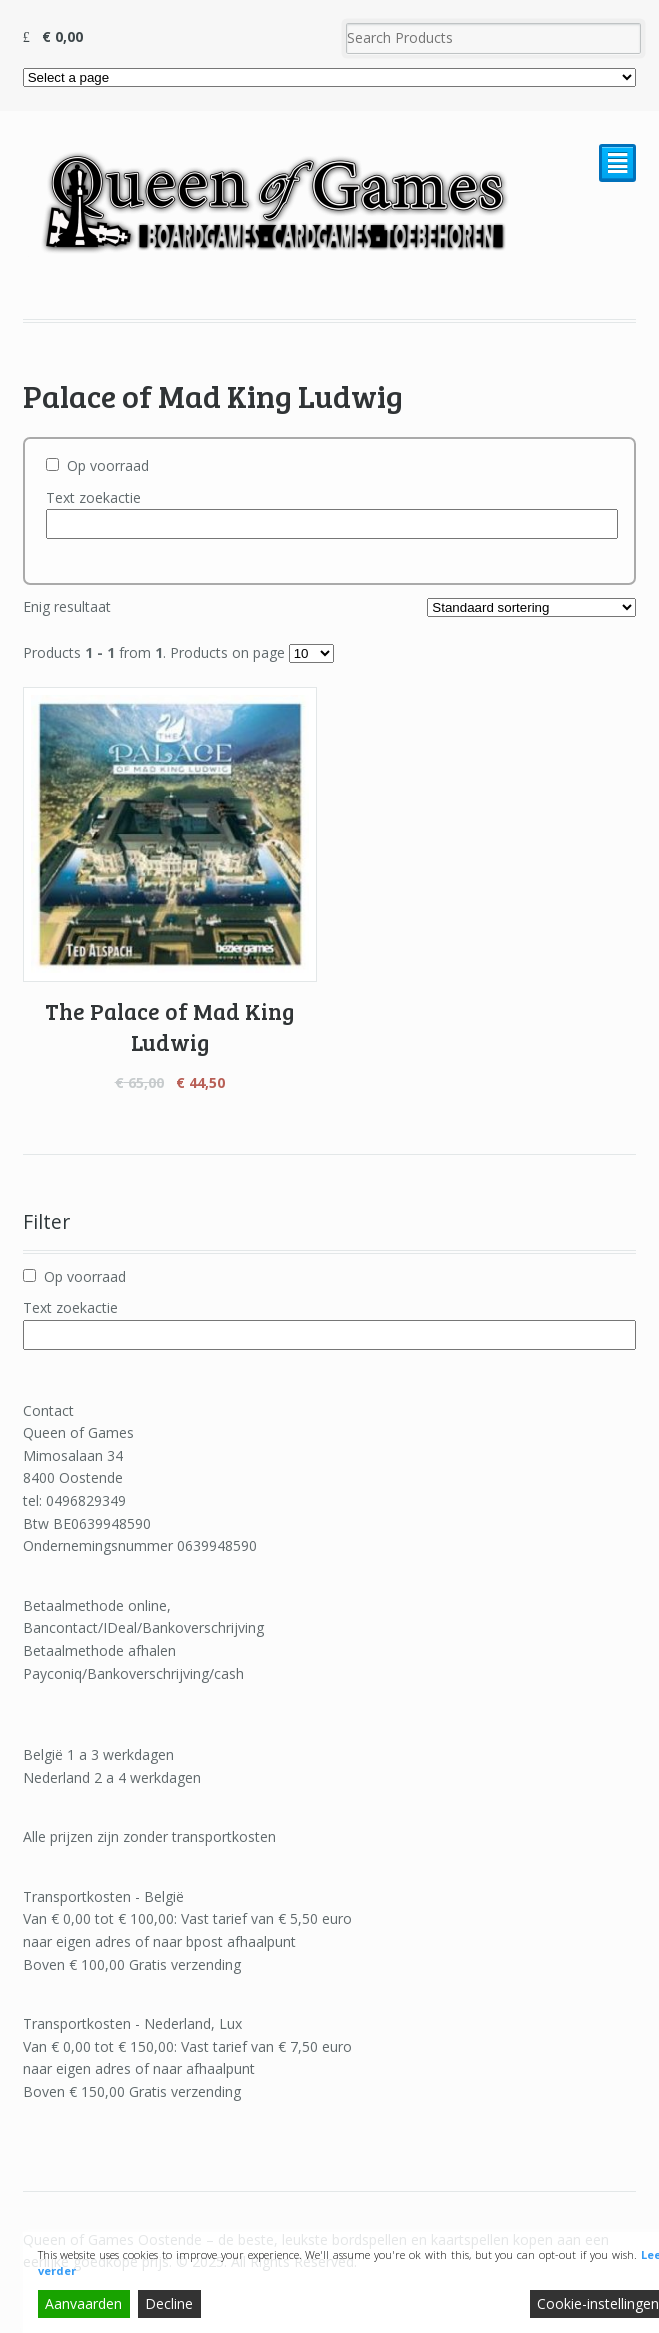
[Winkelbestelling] (531, 607)
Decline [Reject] (169, 2303)
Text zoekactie (93, 497)
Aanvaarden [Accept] (83, 2303)
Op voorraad (108, 465)
